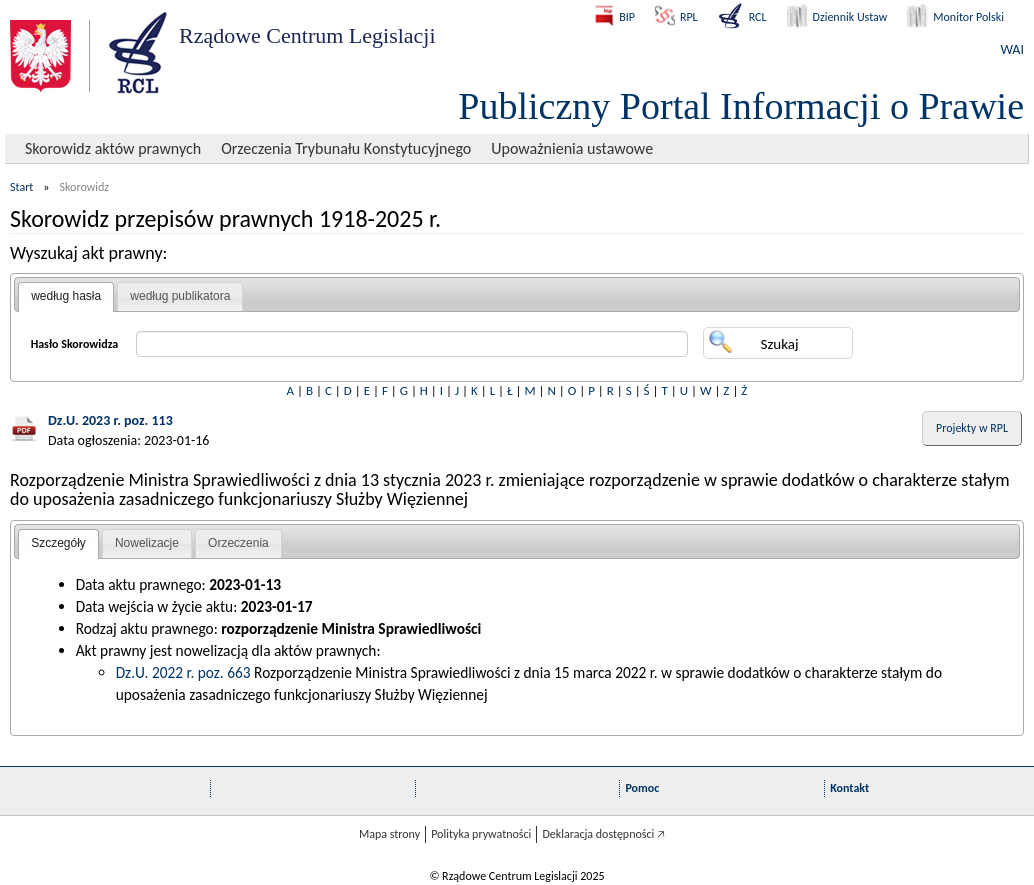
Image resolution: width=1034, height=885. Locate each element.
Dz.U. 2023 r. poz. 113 (110, 420)
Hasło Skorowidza (75, 344)
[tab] (66, 297)
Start (21, 187)
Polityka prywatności (481, 834)
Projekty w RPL (972, 428)
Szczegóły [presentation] (58, 543)
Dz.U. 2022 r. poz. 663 (183, 672)
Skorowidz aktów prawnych (113, 148)
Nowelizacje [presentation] (147, 543)
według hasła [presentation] (66, 296)
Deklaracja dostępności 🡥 (603, 834)
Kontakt (849, 788)
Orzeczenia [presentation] (238, 543)
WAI (1012, 49)
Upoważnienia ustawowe (572, 148)
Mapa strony (389, 834)
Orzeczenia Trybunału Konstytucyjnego (346, 148)
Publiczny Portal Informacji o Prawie (741, 106)
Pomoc (642, 788)
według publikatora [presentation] (180, 296)
